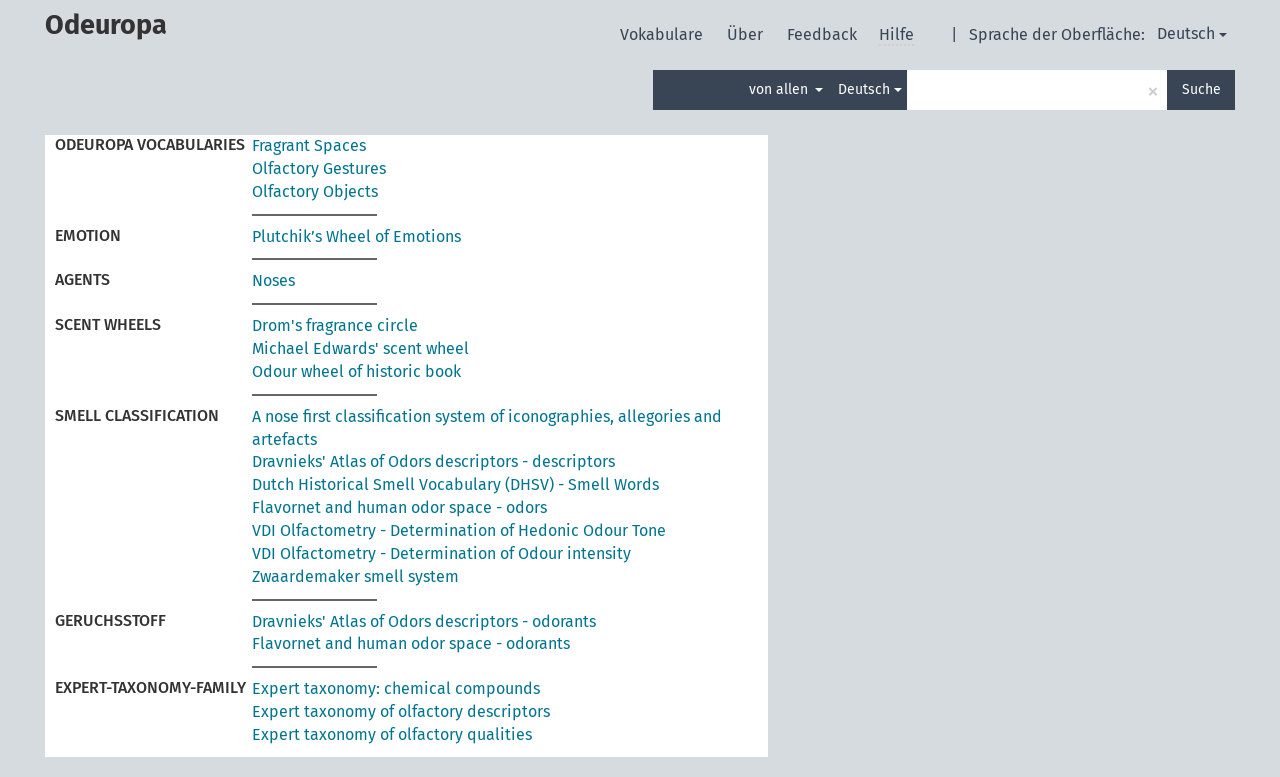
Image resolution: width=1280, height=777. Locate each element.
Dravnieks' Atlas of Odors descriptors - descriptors (433, 461)
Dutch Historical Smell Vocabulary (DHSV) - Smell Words (455, 484)
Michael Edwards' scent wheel (360, 348)
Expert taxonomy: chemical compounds (396, 688)
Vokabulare (663, 34)
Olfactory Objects (315, 191)
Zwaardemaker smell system (355, 576)
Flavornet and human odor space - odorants (411, 643)
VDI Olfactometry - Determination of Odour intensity (441, 553)
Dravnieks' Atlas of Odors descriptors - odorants (424, 621)
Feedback (824, 34)
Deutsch (1192, 33)
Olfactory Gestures (319, 168)
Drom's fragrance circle (335, 325)
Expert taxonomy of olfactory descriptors (401, 711)
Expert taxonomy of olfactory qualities (392, 734)
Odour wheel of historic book (356, 371)
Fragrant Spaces (309, 145)
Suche (1201, 89)
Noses (273, 280)
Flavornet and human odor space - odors (399, 507)
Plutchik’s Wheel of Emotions (356, 236)
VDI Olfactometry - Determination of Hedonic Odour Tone (459, 530)
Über (747, 34)
